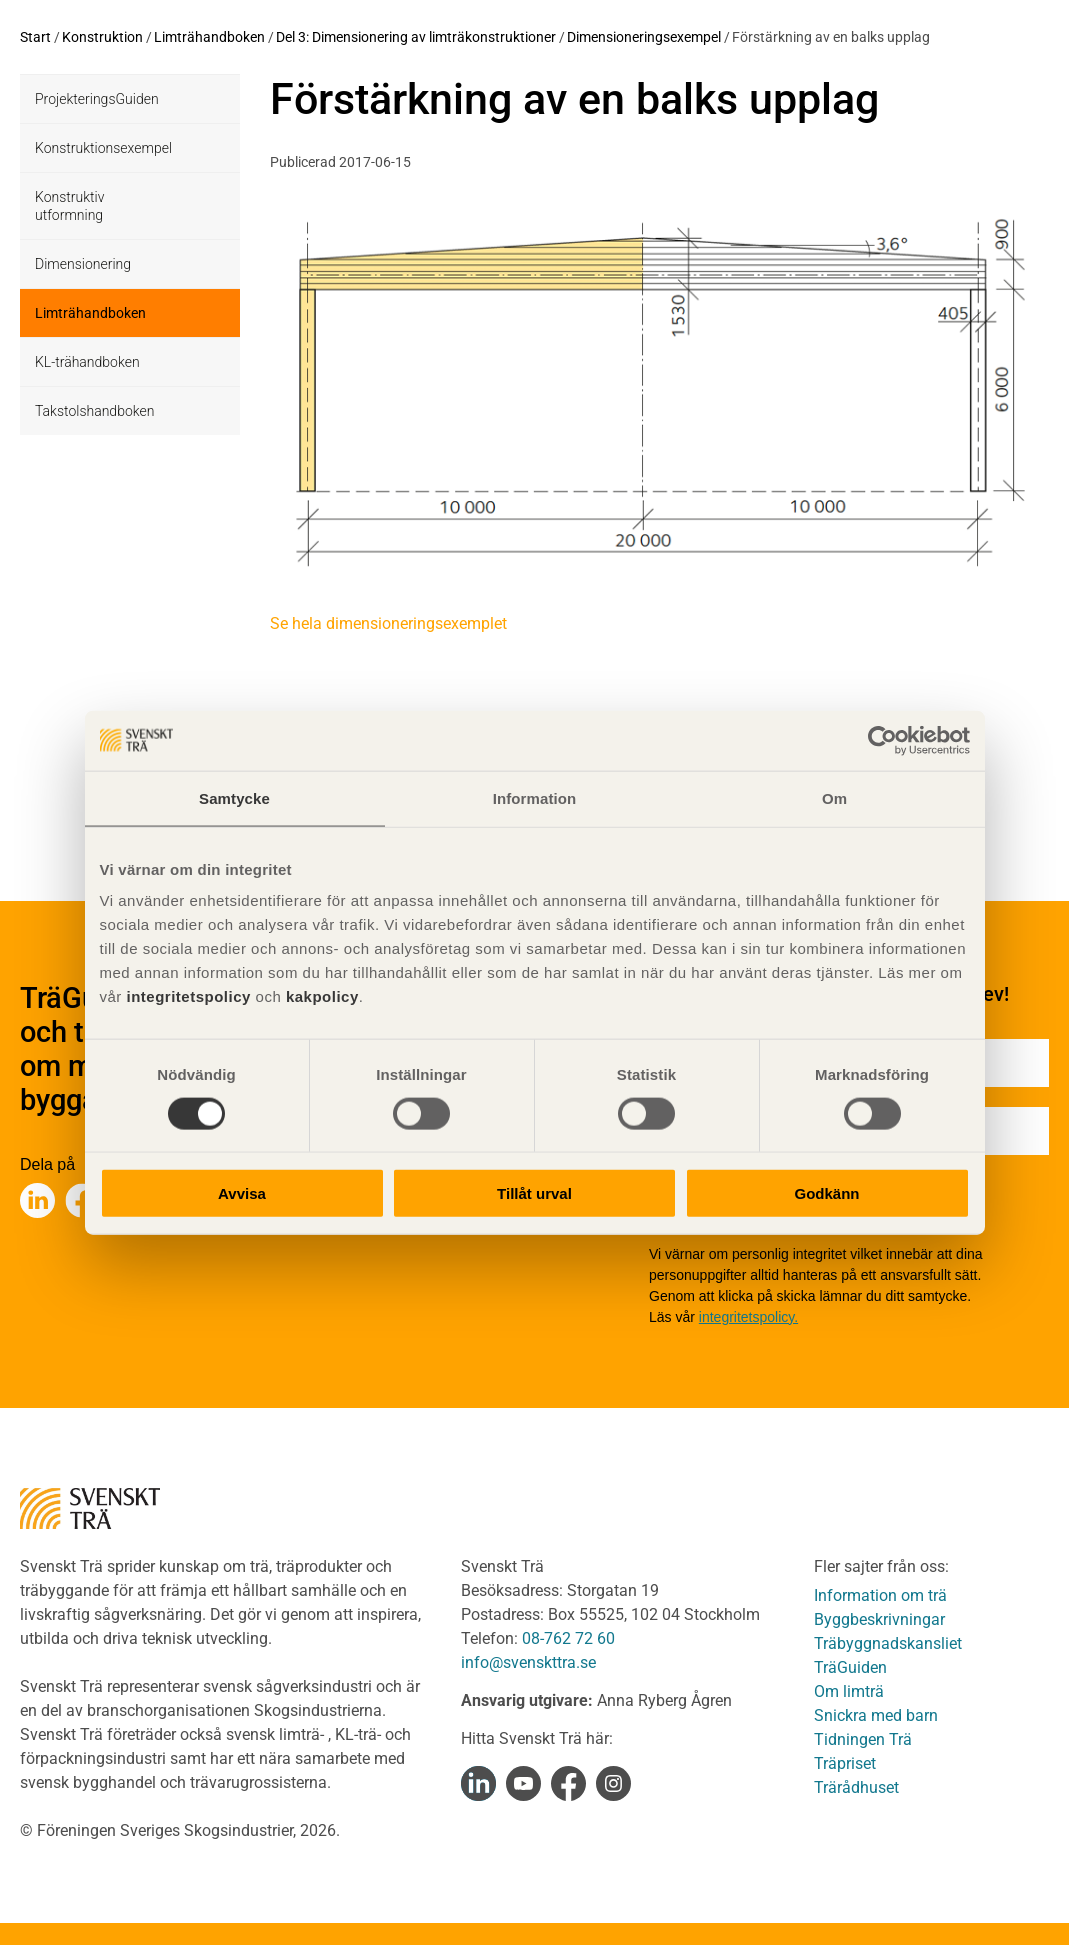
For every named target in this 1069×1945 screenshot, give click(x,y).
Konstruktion (102, 37)
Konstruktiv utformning (69, 206)
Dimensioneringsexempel (644, 37)
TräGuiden (850, 1667)
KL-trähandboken (87, 362)
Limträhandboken (209, 37)
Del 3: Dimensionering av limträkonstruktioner (416, 37)
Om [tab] (834, 797)
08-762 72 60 (568, 1638)
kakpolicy (322, 996)
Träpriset (845, 1763)
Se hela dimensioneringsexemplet (388, 623)
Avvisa (242, 1193)
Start (35, 37)
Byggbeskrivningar (879, 1619)
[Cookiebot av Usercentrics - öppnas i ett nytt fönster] (882, 740)
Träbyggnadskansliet (888, 1643)
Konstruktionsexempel (103, 148)
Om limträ (849, 1691)
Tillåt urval (534, 1193)
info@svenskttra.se (528, 1662)
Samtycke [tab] (234, 797)
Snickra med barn (876, 1715)
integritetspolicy (186, 996)
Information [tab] (535, 797)
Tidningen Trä (863, 1739)
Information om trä (880, 1595)
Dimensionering (83, 264)
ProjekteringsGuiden (97, 99)
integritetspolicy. (748, 1317)
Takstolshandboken (94, 411)
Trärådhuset (856, 1787)
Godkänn (826, 1193)
